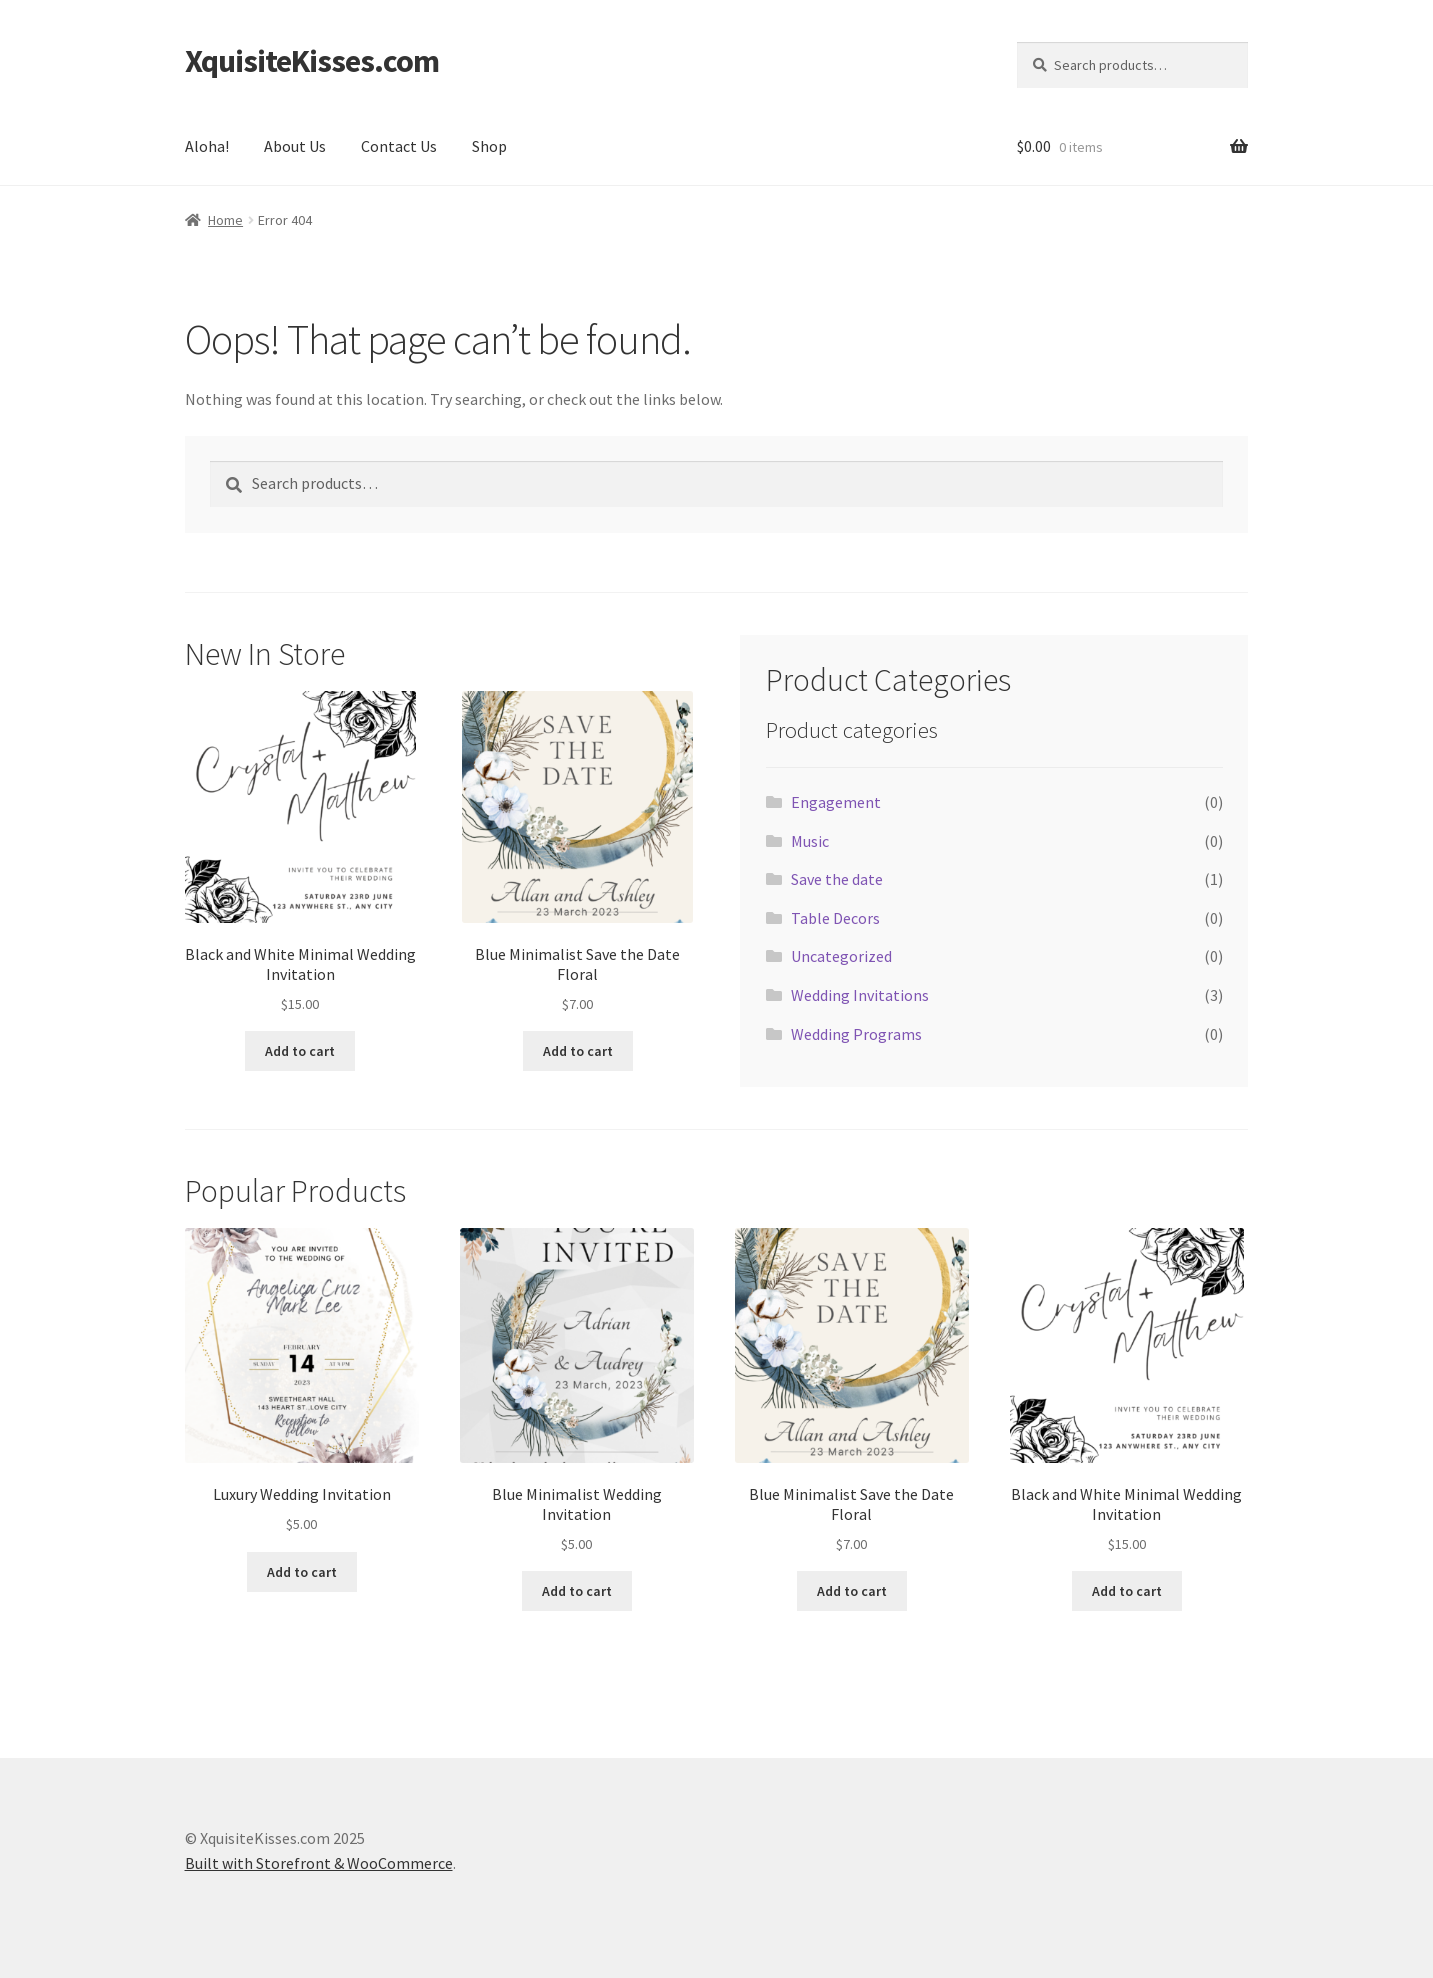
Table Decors (835, 918)
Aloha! (207, 146)
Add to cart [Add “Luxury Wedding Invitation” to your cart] (302, 1572)
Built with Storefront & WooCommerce (319, 1863)
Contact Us (399, 146)
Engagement (836, 802)
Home (225, 220)
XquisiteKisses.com (312, 61)
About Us (295, 146)
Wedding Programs (856, 1034)
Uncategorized (841, 956)
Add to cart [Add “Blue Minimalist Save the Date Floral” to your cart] (578, 1051)
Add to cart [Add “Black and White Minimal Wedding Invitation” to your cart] (300, 1051)
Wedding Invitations (860, 995)
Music (810, 841)
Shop (489, 146)
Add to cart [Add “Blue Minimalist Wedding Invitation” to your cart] (577, 1591)
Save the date (837, 879)
